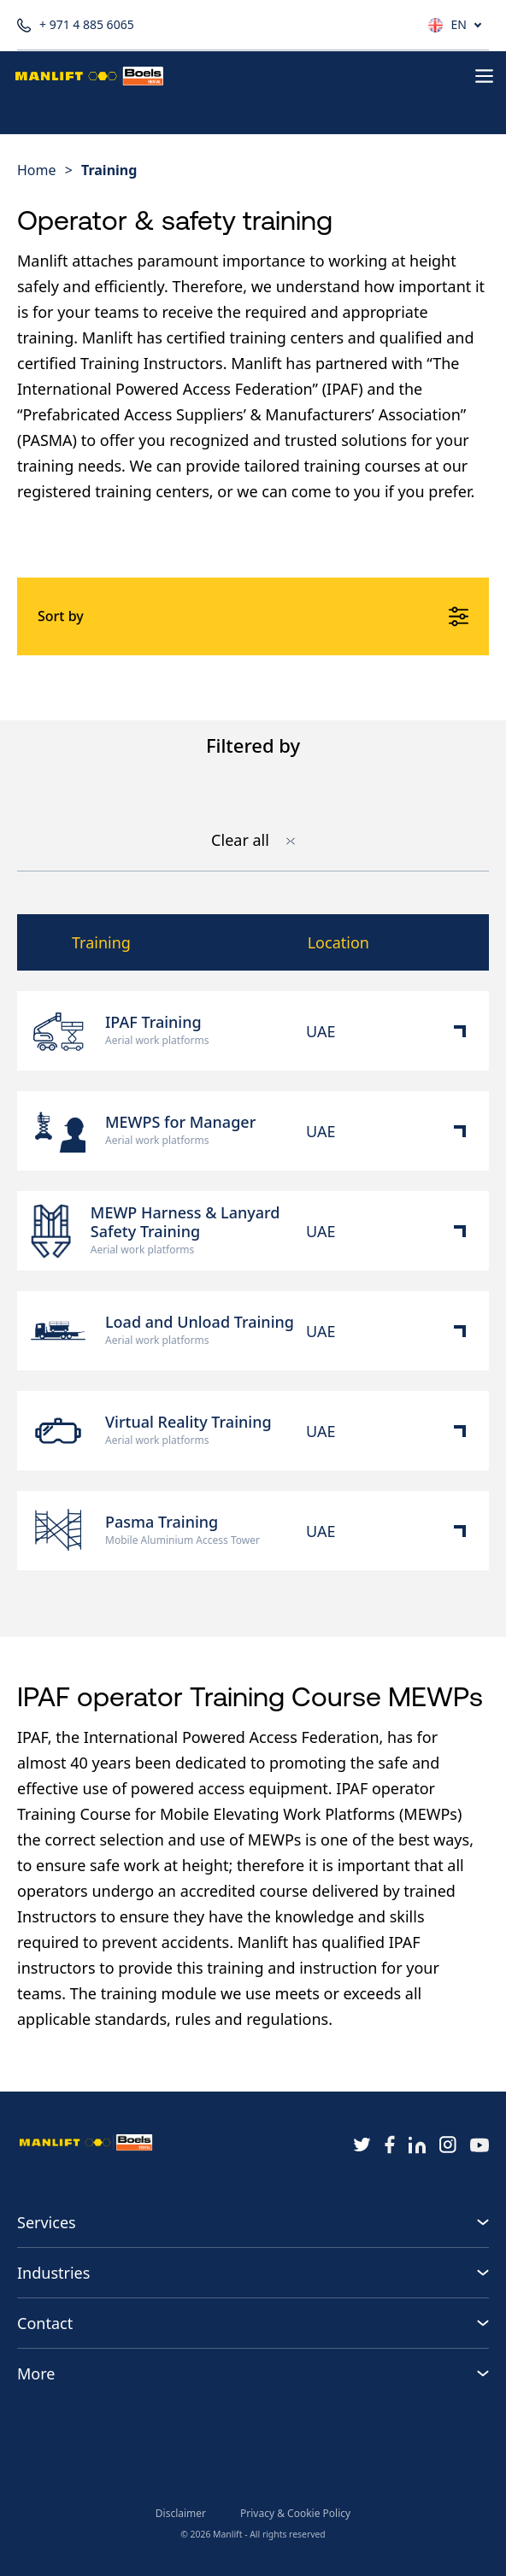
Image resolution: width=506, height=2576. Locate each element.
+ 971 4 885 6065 (75, 25)
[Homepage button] (90, 76)
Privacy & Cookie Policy (295, 2514)
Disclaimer (181, 2514)
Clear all (253, 841)
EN (459, 25)
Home (36, 170)
